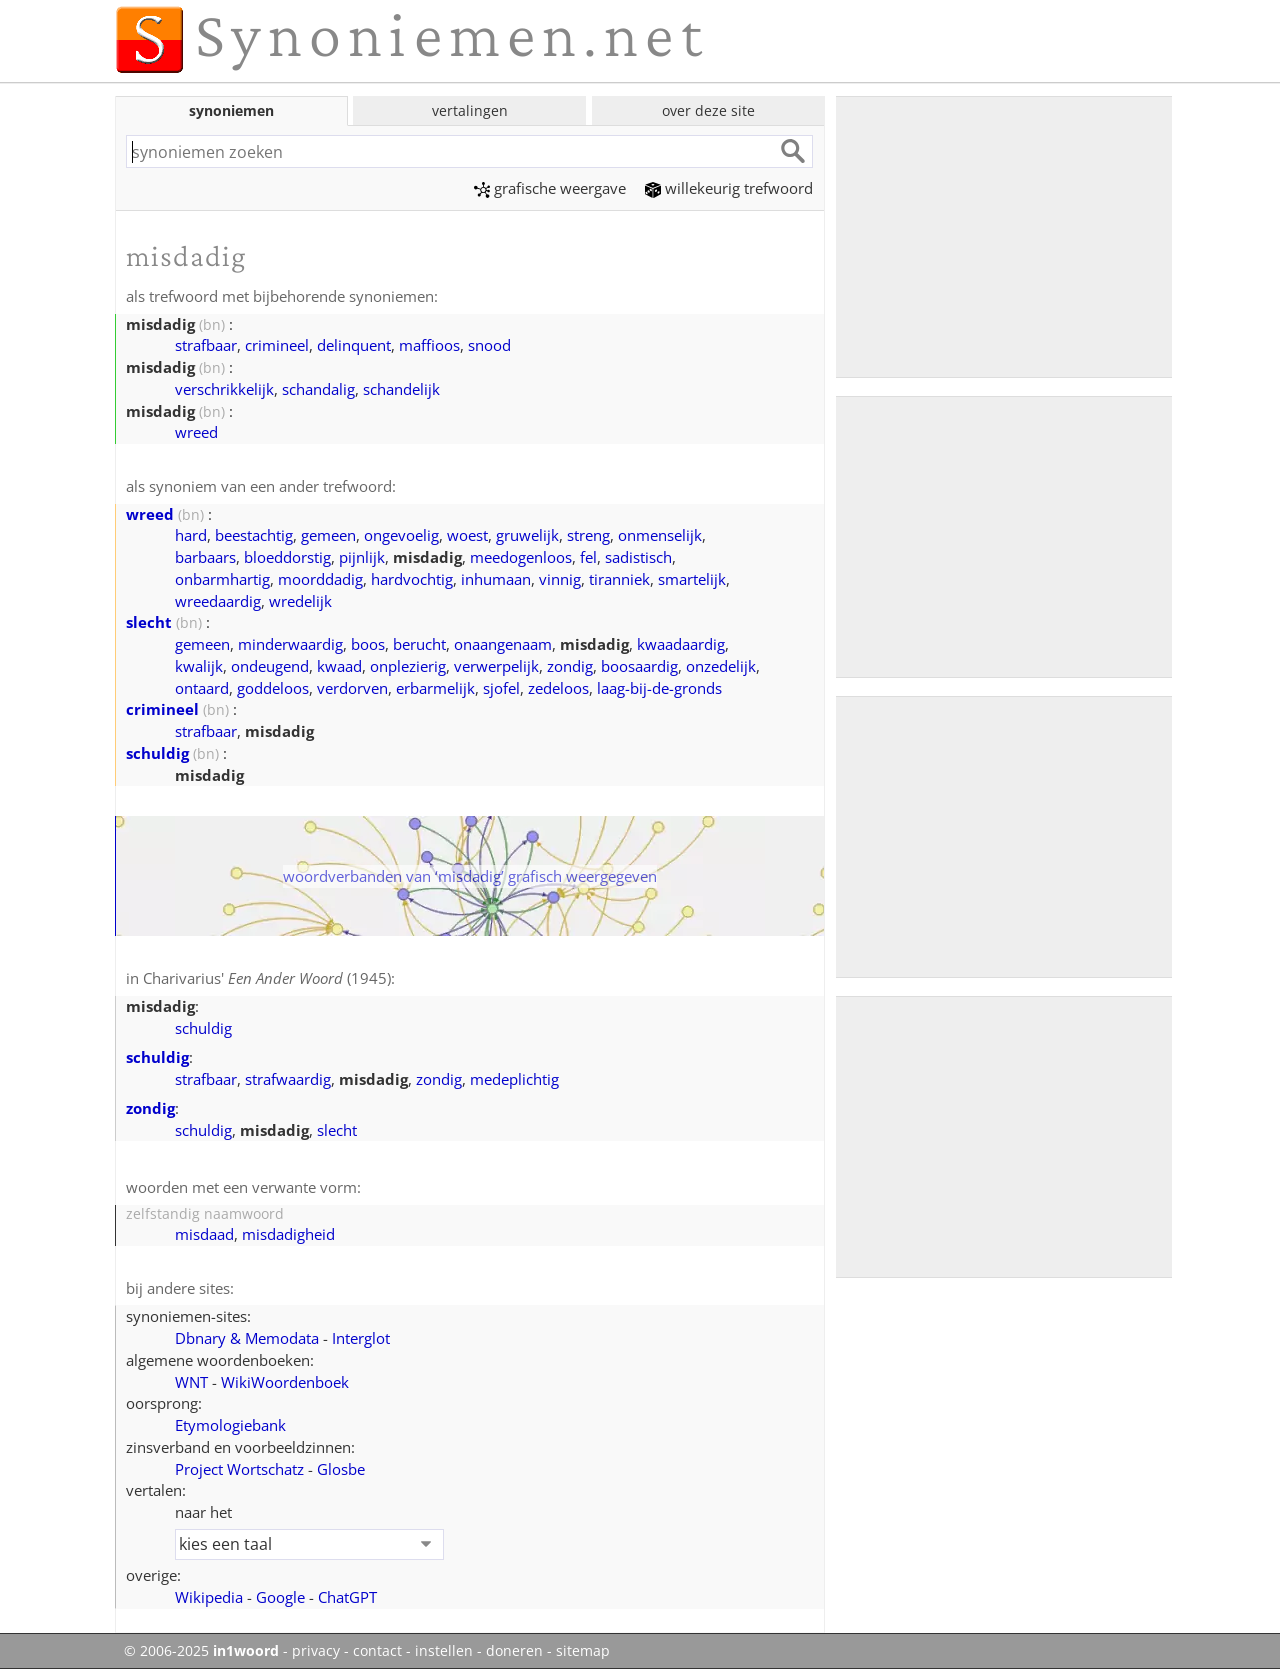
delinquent (354, 345)
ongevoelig (401, 535)
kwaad (339, 666)
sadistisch (638, 557)
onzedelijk (721, 666)
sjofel (501, 688)
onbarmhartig (222, 579)
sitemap (583, 1651)
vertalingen (470, 110)
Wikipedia (209, 1597)
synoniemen (231, 110)
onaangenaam (503, 644)
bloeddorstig (287, 557)
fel (588, 557)
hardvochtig (412, 579)
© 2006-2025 (201, 1651)
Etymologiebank (230, 1425)
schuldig (157, 753)
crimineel (277, 345)
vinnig (560, 579)
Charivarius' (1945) (267, 978)
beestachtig (254, 535)
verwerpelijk (496, 666)
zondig (570, 666)
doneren (514, 1651)
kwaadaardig (681, 644)
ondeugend (270, 666)
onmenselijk (660, 535)
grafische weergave (550, 188)
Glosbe (341, 1469)
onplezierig (408, 666)
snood (489, 345)
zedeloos (558, 688)
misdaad (204, 1234)
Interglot (361, 1338)
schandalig (318, 389)
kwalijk (199, 666)
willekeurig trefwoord (729, 188)
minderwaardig (290, 644)
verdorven (352, 688)
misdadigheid (288, 1234)
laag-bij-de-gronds (659, 688)
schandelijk (401, 389)
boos (368, 644)
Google (280, 1597)
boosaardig (639, 666)
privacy (316, 1651)
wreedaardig (218, 601)
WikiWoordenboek (285, 1382)
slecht (149, 622)
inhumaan (496, 579)
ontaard (202, 688)
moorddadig (320, 579)
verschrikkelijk (224, 389)
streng (588, 535)
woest (467, 535)
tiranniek (619, 579)
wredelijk (300, 601)
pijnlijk (362, 557)
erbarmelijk (435, 688)
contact (377, 1651)
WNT (191, 1382)
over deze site (708, 110)
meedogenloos (521, 557)
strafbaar (206, 345)
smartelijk (692, 579)
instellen (444, 1651)
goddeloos (273, 688)
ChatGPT (347, 1597)
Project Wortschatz (239, 1469)
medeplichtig (514, 1079)
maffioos (429, 345)
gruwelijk (527, 535)
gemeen (328, 535)
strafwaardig (288, 1079)
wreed (196, 432)
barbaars (205, 557)
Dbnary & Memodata (247, 1338)
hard (191, 535)
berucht (419, 644)
